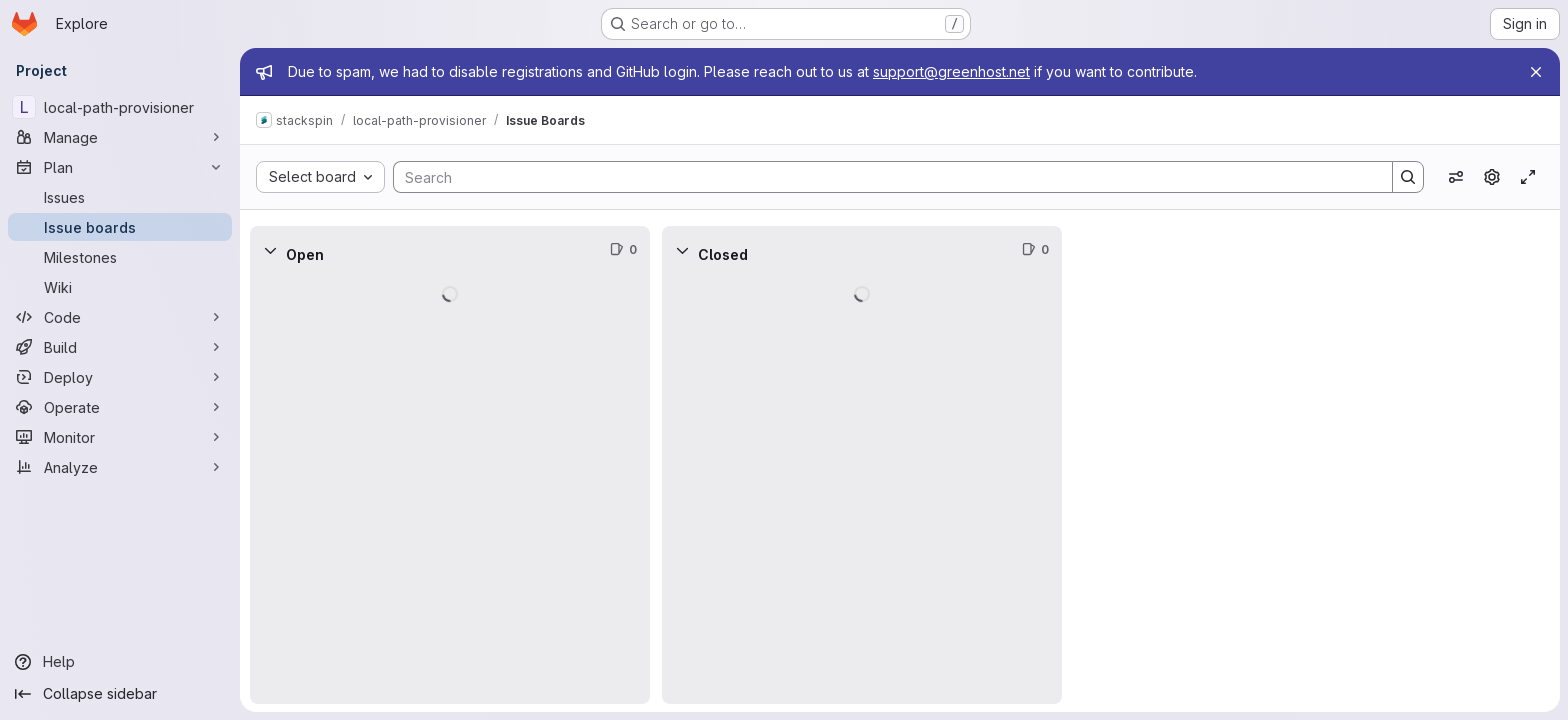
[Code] (120, 317)
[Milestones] (120, 257)
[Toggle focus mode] (1528, 177)
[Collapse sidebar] (120, 694)
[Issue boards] (120, 227)
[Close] (1536, 72)
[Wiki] (120, 287)
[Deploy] (120, 377)
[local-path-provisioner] (120, 107)
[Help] (120, 662)
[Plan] (120, 167)
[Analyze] (120, 467)
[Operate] (120, 407)
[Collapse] (270, 250)
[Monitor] (120, 437)
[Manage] (120, 137)
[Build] (120, 347)
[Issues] (120, 197)
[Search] (883, 177)
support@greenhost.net (951, 71)
